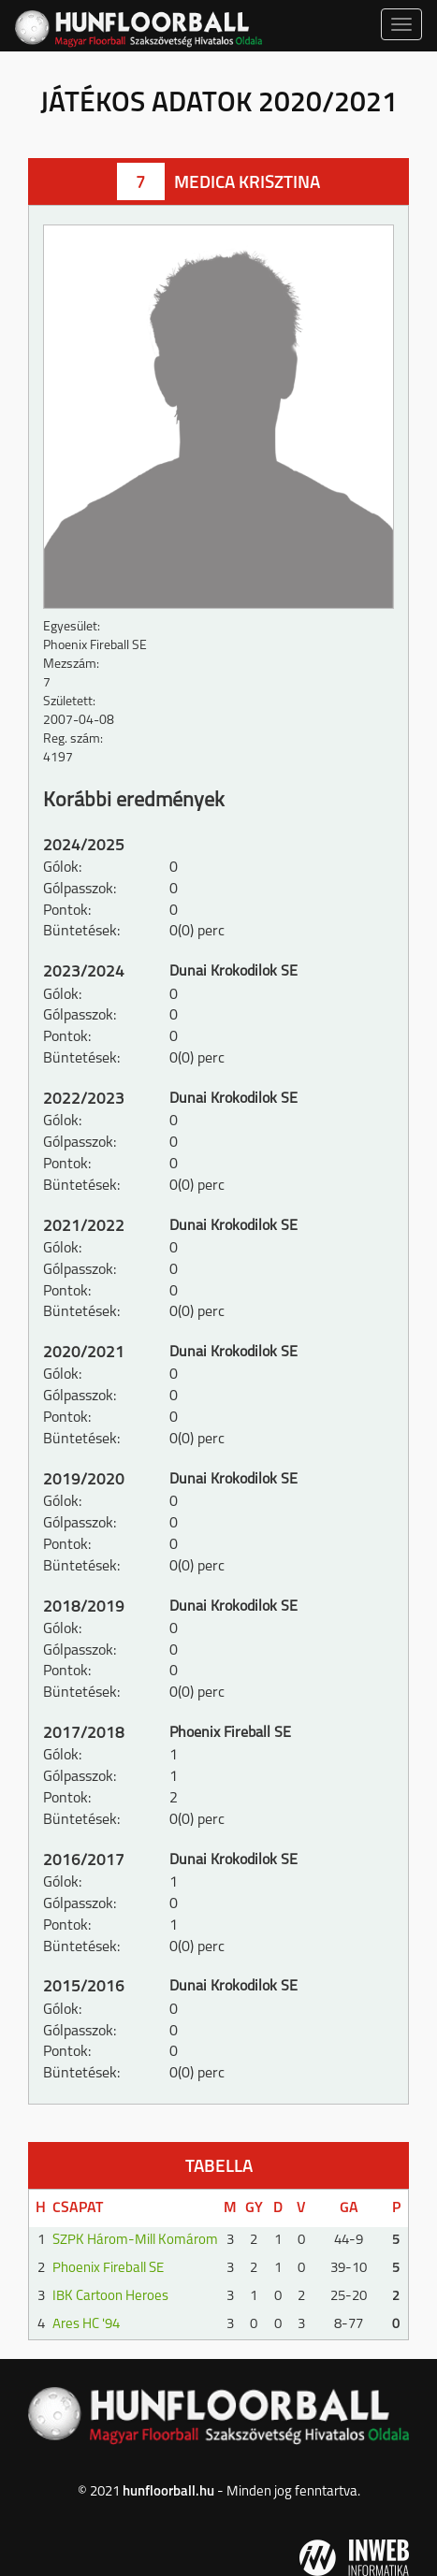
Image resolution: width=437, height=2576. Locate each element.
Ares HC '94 (86, 2325)
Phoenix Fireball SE (108, 2269)
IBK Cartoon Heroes (110, 2297)
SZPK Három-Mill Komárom (135, 2241)
